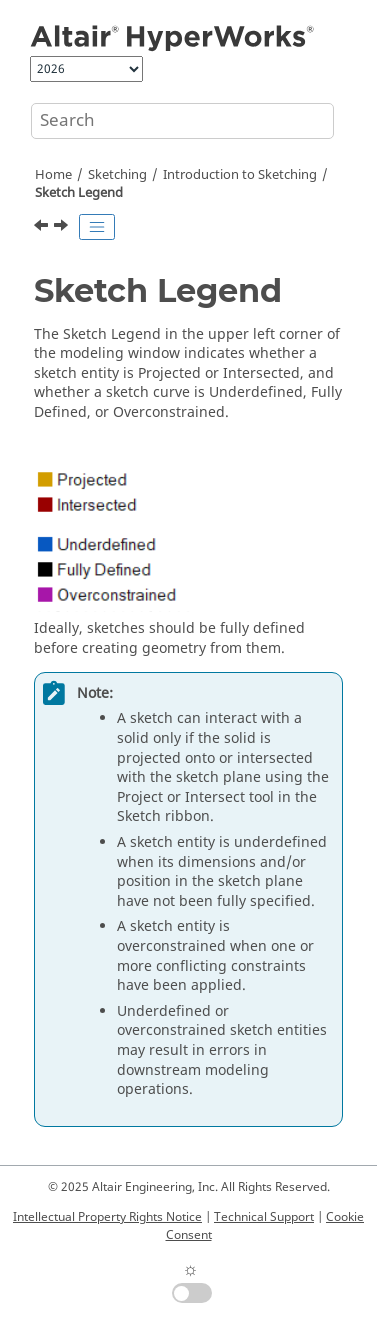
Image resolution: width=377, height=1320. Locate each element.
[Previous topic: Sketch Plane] (43, 228)
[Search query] (182, 121)
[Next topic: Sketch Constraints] (63, 228)
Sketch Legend (79, 193)
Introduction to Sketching (240, 175)
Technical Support (264, 1217)
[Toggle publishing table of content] (97, 227)
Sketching (117, 175)
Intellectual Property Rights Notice (107, 1217)
